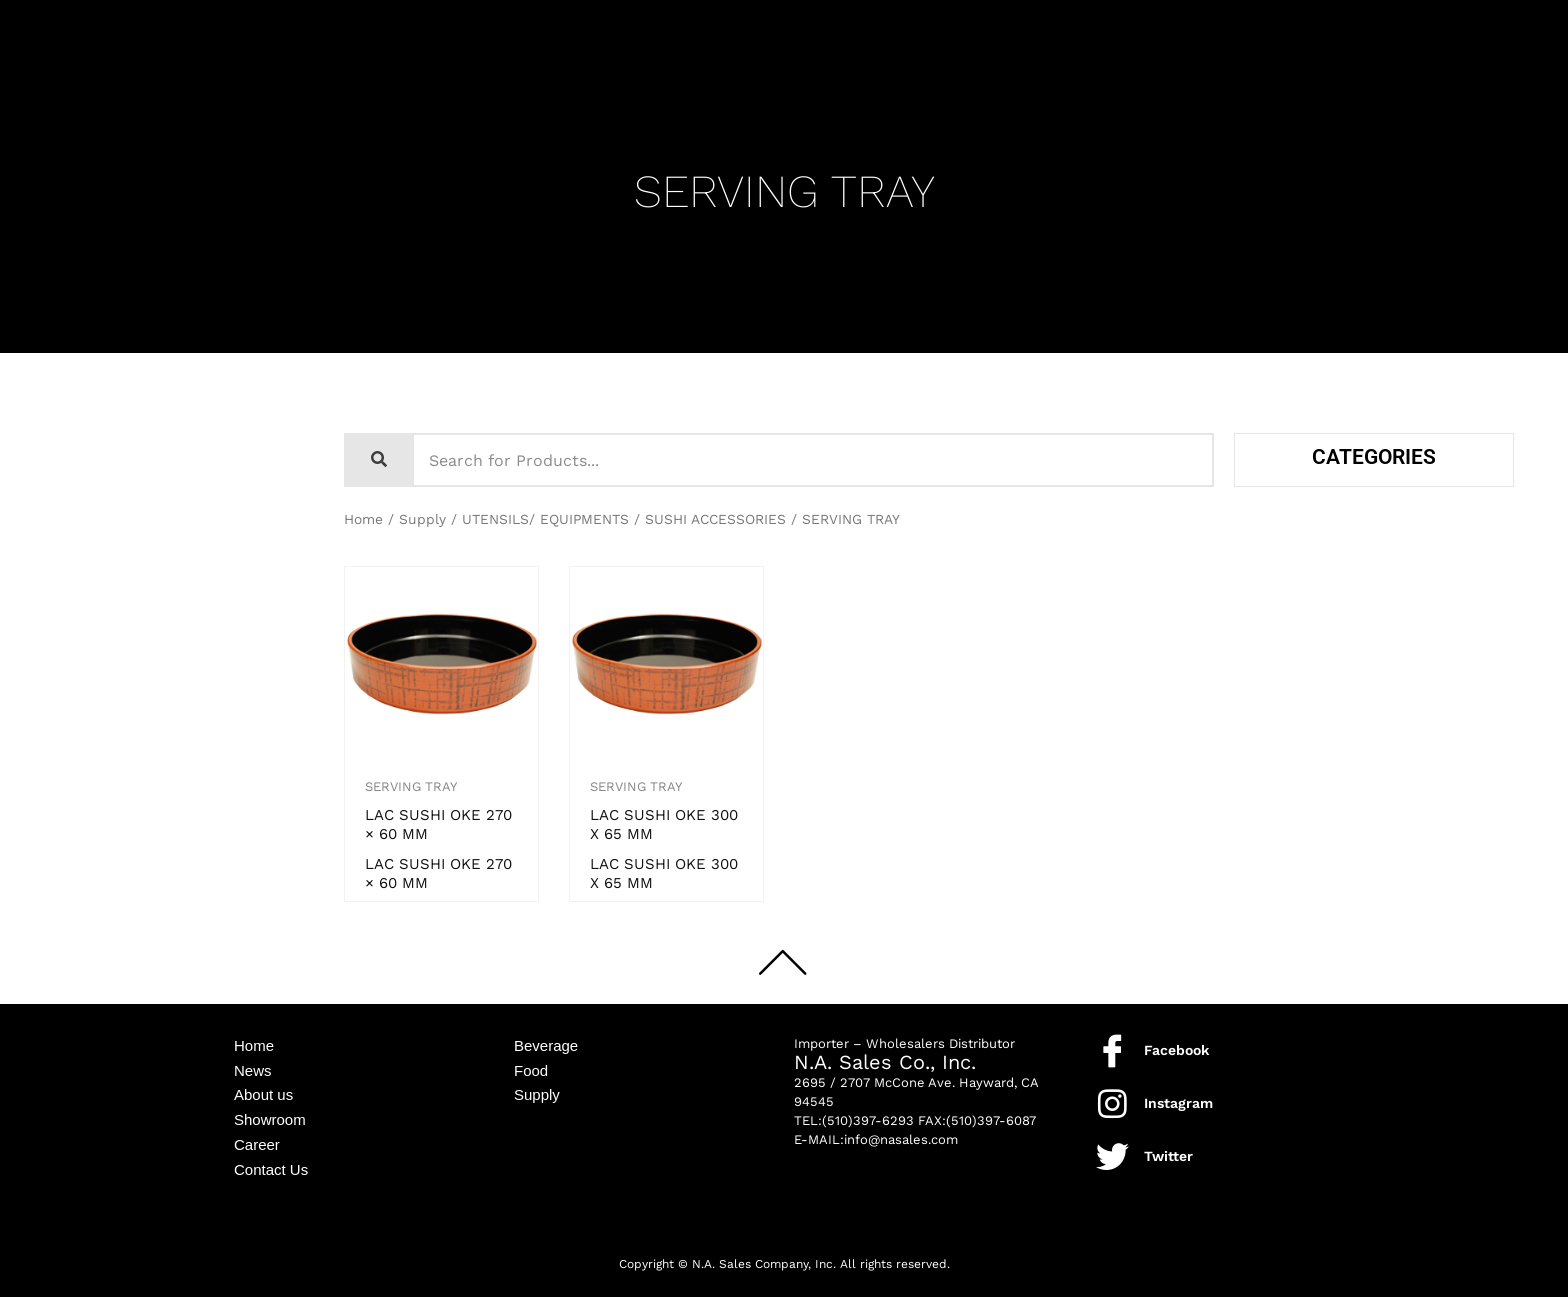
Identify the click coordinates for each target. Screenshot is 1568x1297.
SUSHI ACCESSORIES (715, 519)
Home (363, 519)
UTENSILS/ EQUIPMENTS (545, 519)
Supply (422, 519)
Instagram (1178, 1103)
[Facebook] (1112, 1050)
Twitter (1168, 1156)
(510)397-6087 (991, 1120)
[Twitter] (1112, 1156)
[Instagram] (1112, 1103)
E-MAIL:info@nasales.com (876, 1139)
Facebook (1176, 1050)
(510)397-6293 (868, 1120)
